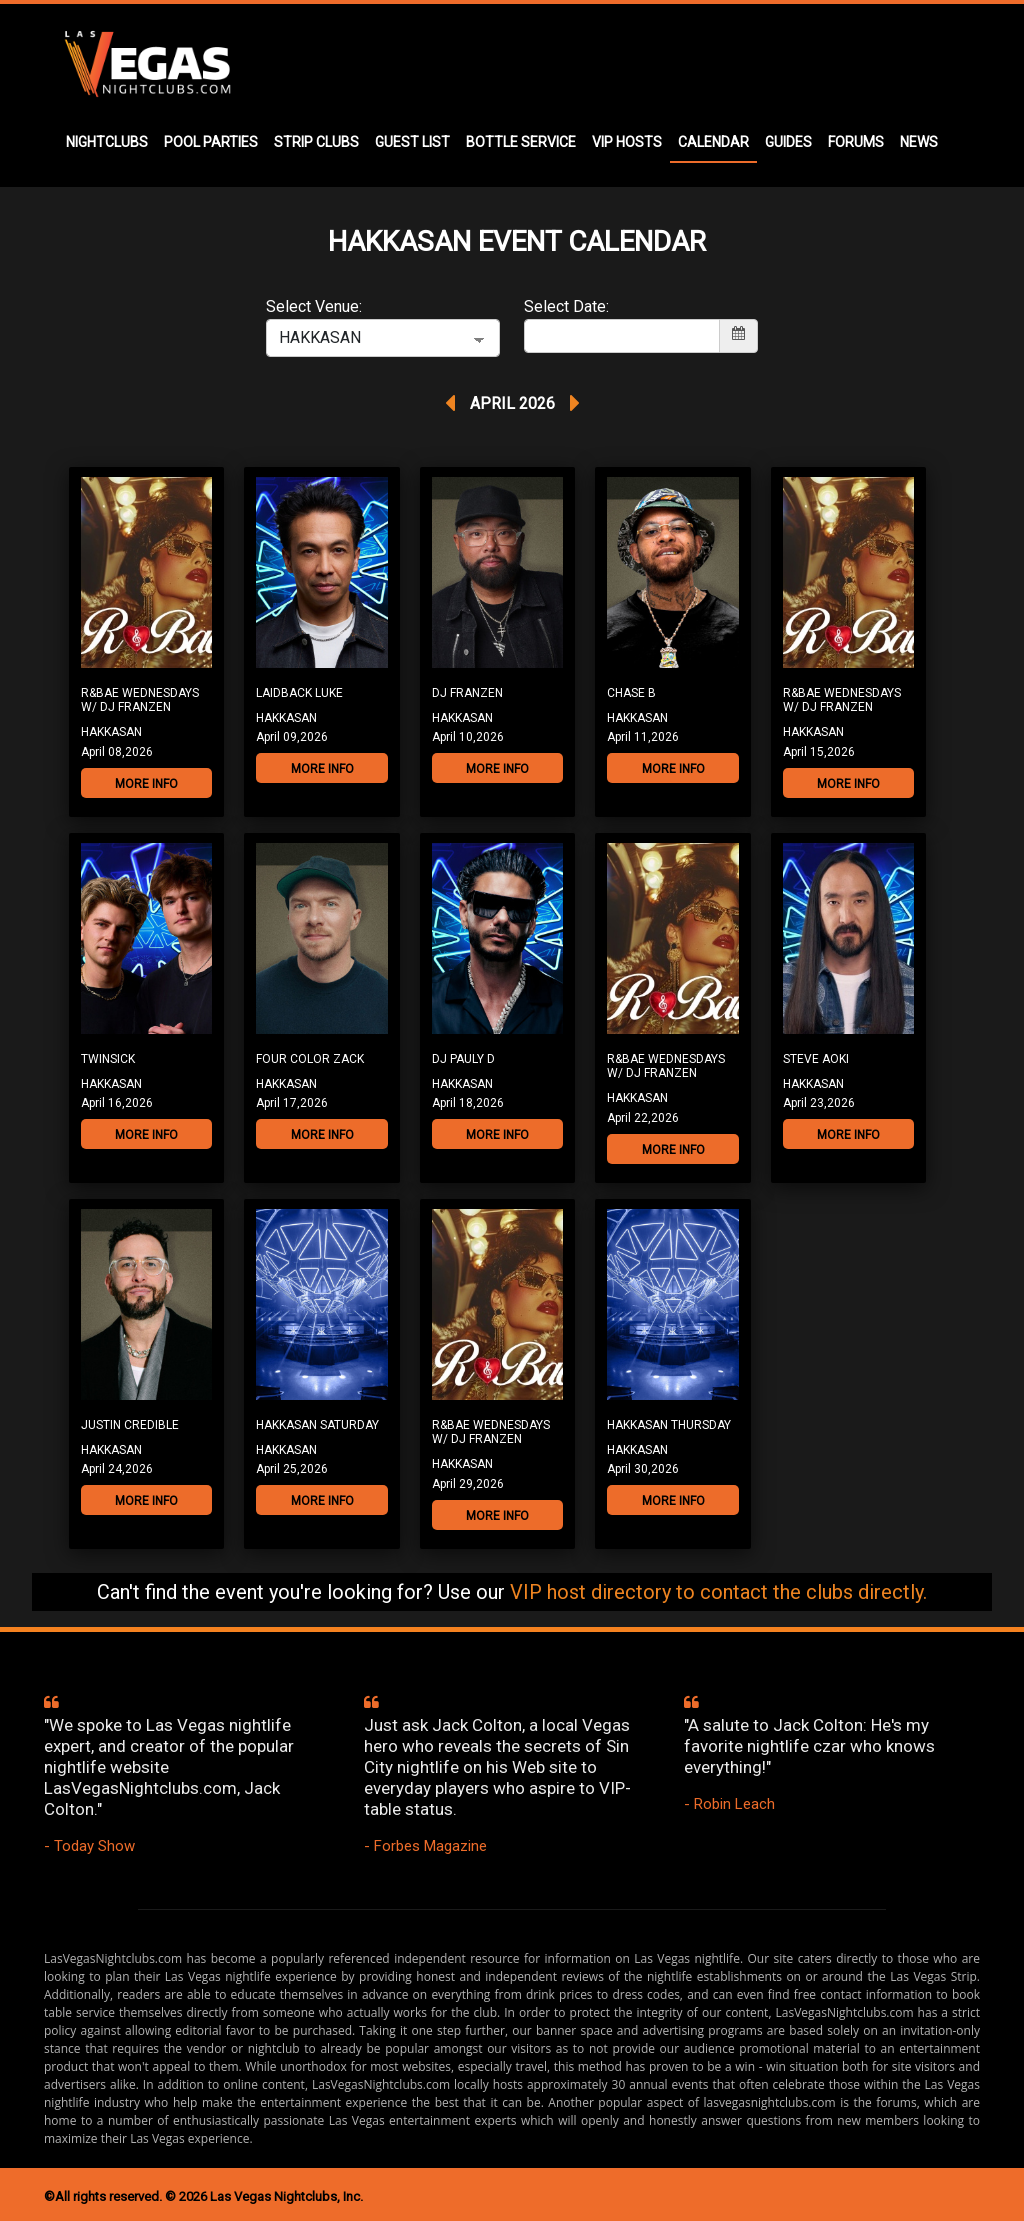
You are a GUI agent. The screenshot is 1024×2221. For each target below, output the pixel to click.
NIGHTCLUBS (107, 142)
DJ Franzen (467, 693)
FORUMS (856, 142)
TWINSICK (108, 1059)
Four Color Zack (310, 1059)
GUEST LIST (412, 142)
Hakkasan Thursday (669, 1425)
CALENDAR (713, 142)
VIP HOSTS (627, 142)
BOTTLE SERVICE (521, 142)
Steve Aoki (816, 1059)
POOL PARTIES (211, 142)
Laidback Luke (299, 693)
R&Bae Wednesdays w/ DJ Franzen (140, 700)
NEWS (919, 142)
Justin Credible (130, 1425)
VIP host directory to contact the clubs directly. (718, 1592)
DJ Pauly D (463, 1059)
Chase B (631, 693)
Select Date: (566, 306)
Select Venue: (314, 306)
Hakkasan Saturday (317, 1425)
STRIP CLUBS (316, 142)
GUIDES (788, 142)
